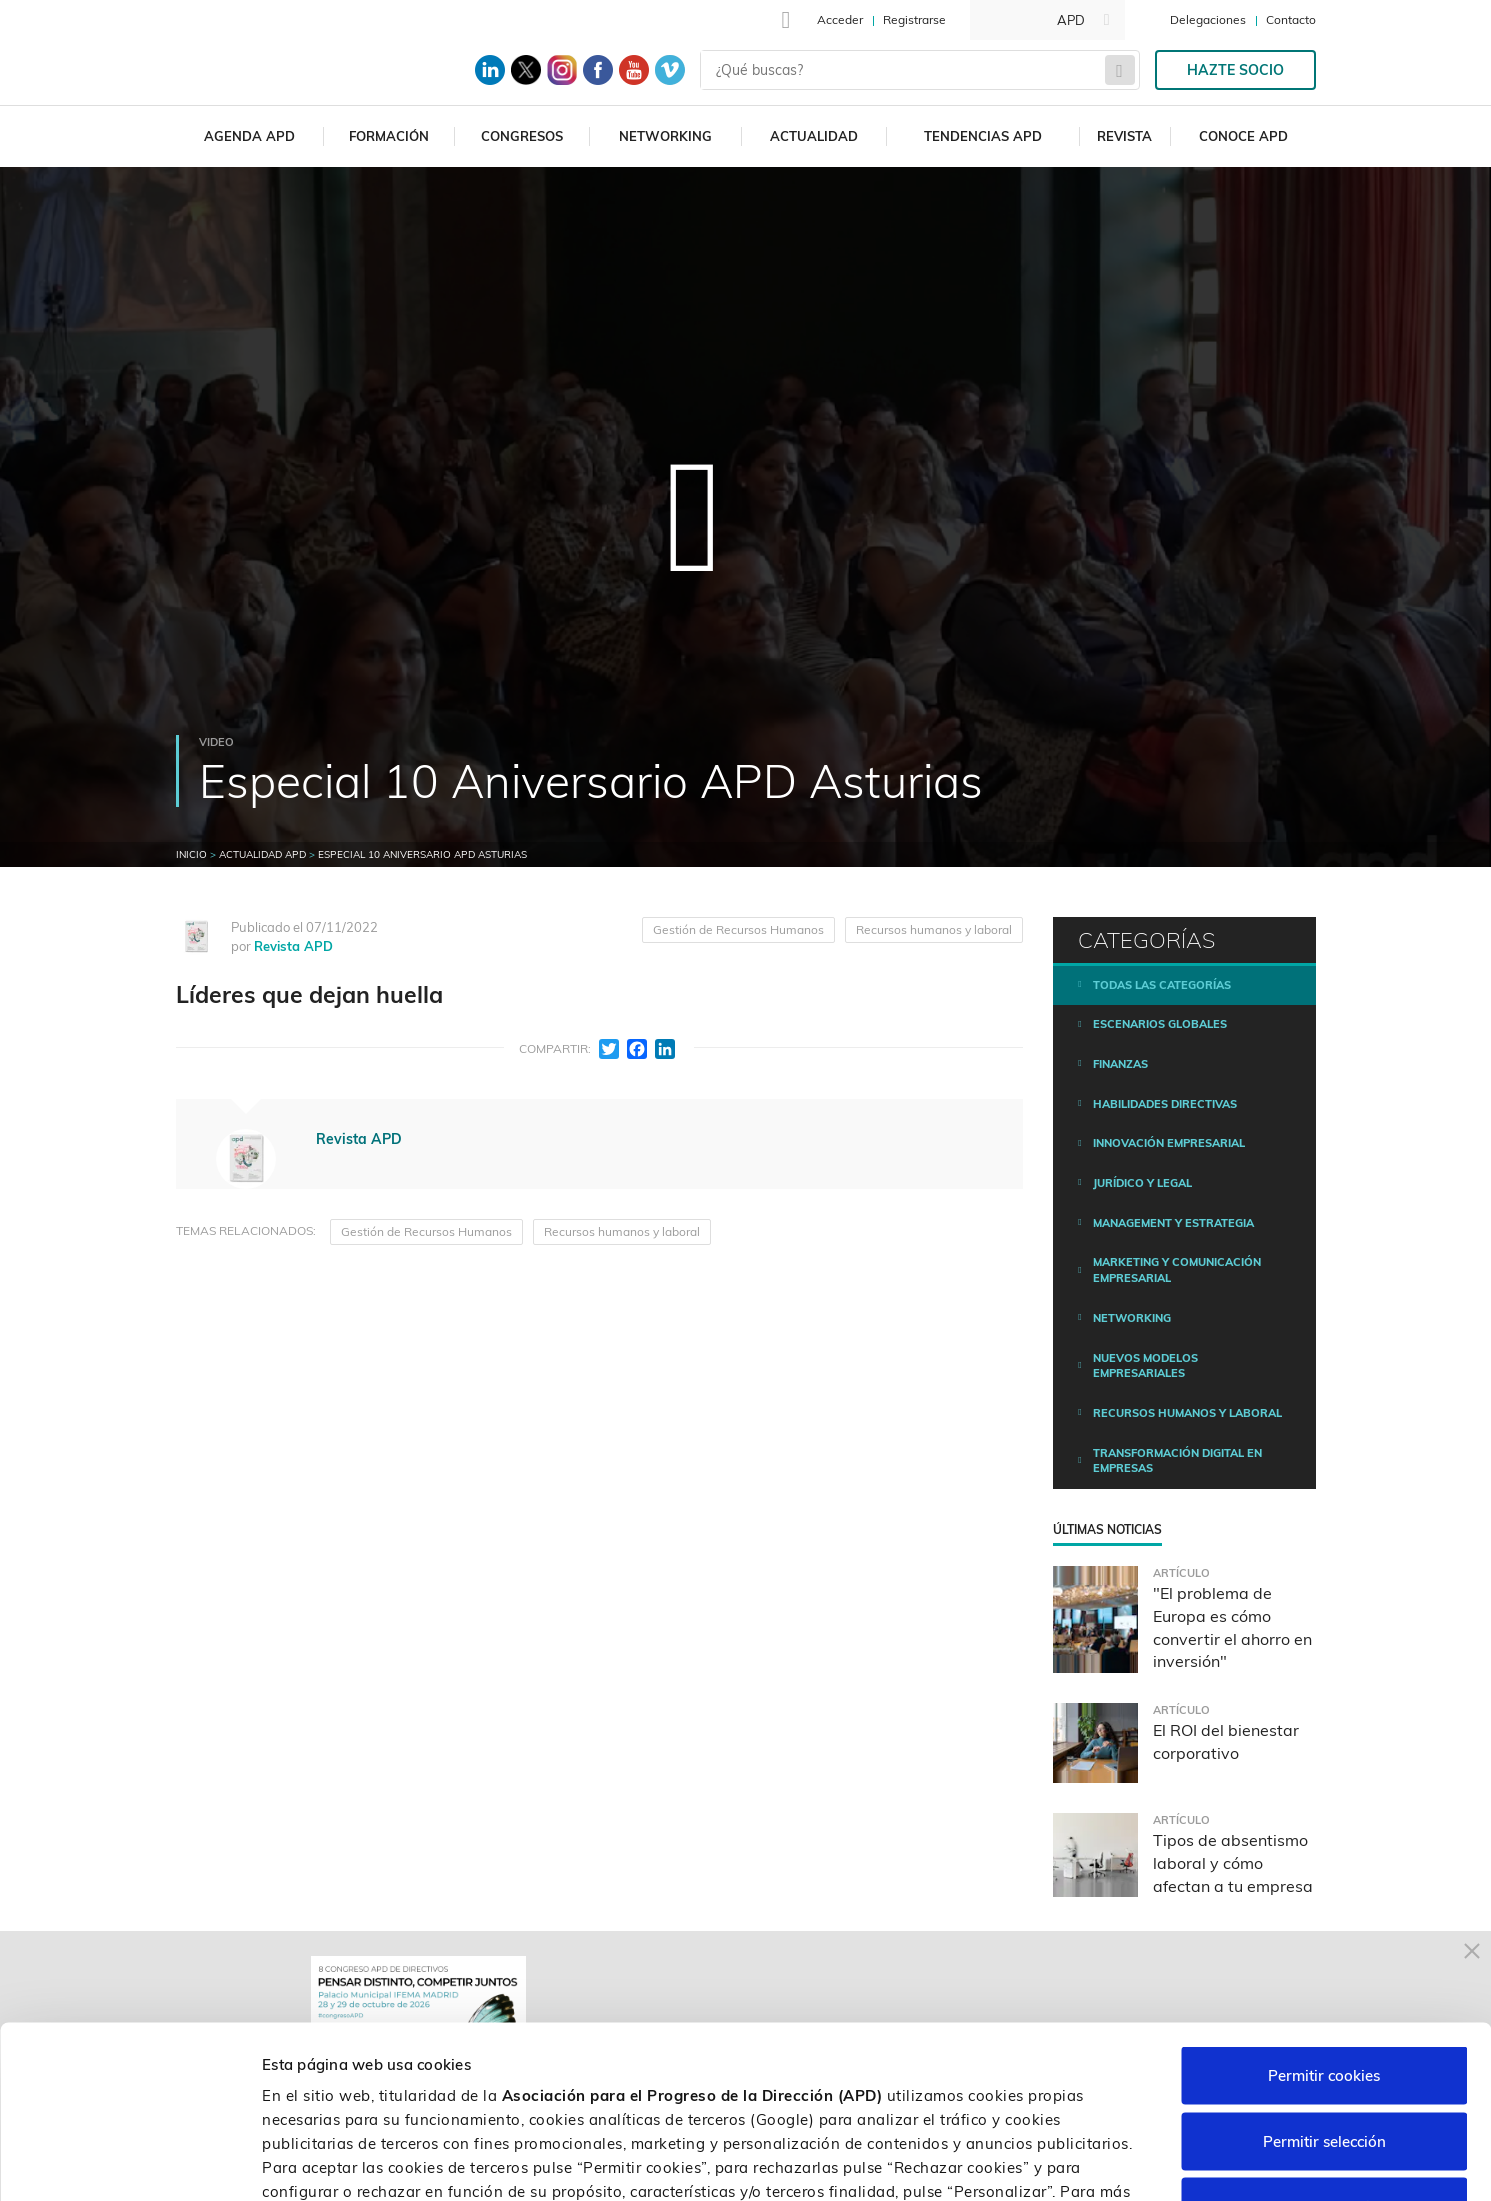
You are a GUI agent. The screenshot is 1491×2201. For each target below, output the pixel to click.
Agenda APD (249, 136)
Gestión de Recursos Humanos (738, 929)
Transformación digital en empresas (1177, 1461)
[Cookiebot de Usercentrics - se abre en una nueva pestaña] (129, 2162)
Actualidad (814, 136)
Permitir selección (1324, 2004)
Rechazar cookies (1324, 2069)
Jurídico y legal (1142, 1183)
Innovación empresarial (1169, 1143)
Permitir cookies (1324, 1938)
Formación (389, 136)
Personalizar (1062, 2161)
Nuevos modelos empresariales (1145, 1366)
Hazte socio (1235, 70)
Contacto (1291, 19)
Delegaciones (1208, 19)
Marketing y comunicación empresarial (1177, 1270)
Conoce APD (1243, 136)
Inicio (191, 854)
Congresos (522, 136)
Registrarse (914, 19)
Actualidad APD (262, 854)
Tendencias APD (983, 136)
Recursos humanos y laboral (934, 929)
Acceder (840, 19)
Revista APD (293, 946)
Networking (665, 136)
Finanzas (1120, 1064)
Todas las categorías (1162, 985)
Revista (1124, 136)
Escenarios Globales (1160, 1024)
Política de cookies (552, 2078)
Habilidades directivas (1165, 1104)
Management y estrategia (1173, 1223)
